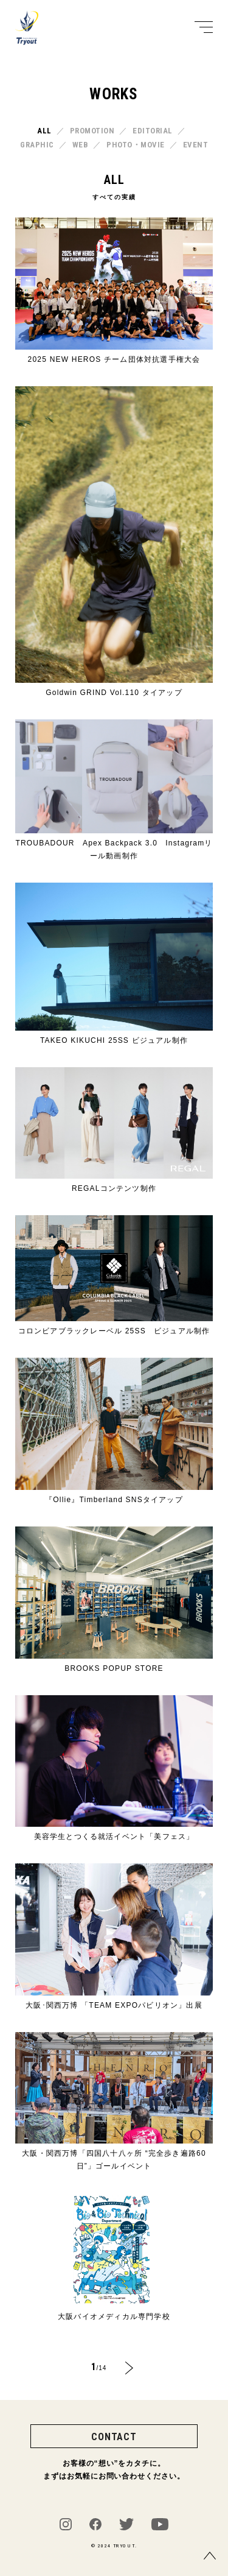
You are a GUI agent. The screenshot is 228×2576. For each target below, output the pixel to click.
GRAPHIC (37, 144)
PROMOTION (92, 130)
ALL (44, 130)
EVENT (196, 144)
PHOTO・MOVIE (135, 144)
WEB (80, 144)
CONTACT (114, 2437)
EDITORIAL (153, 130)
